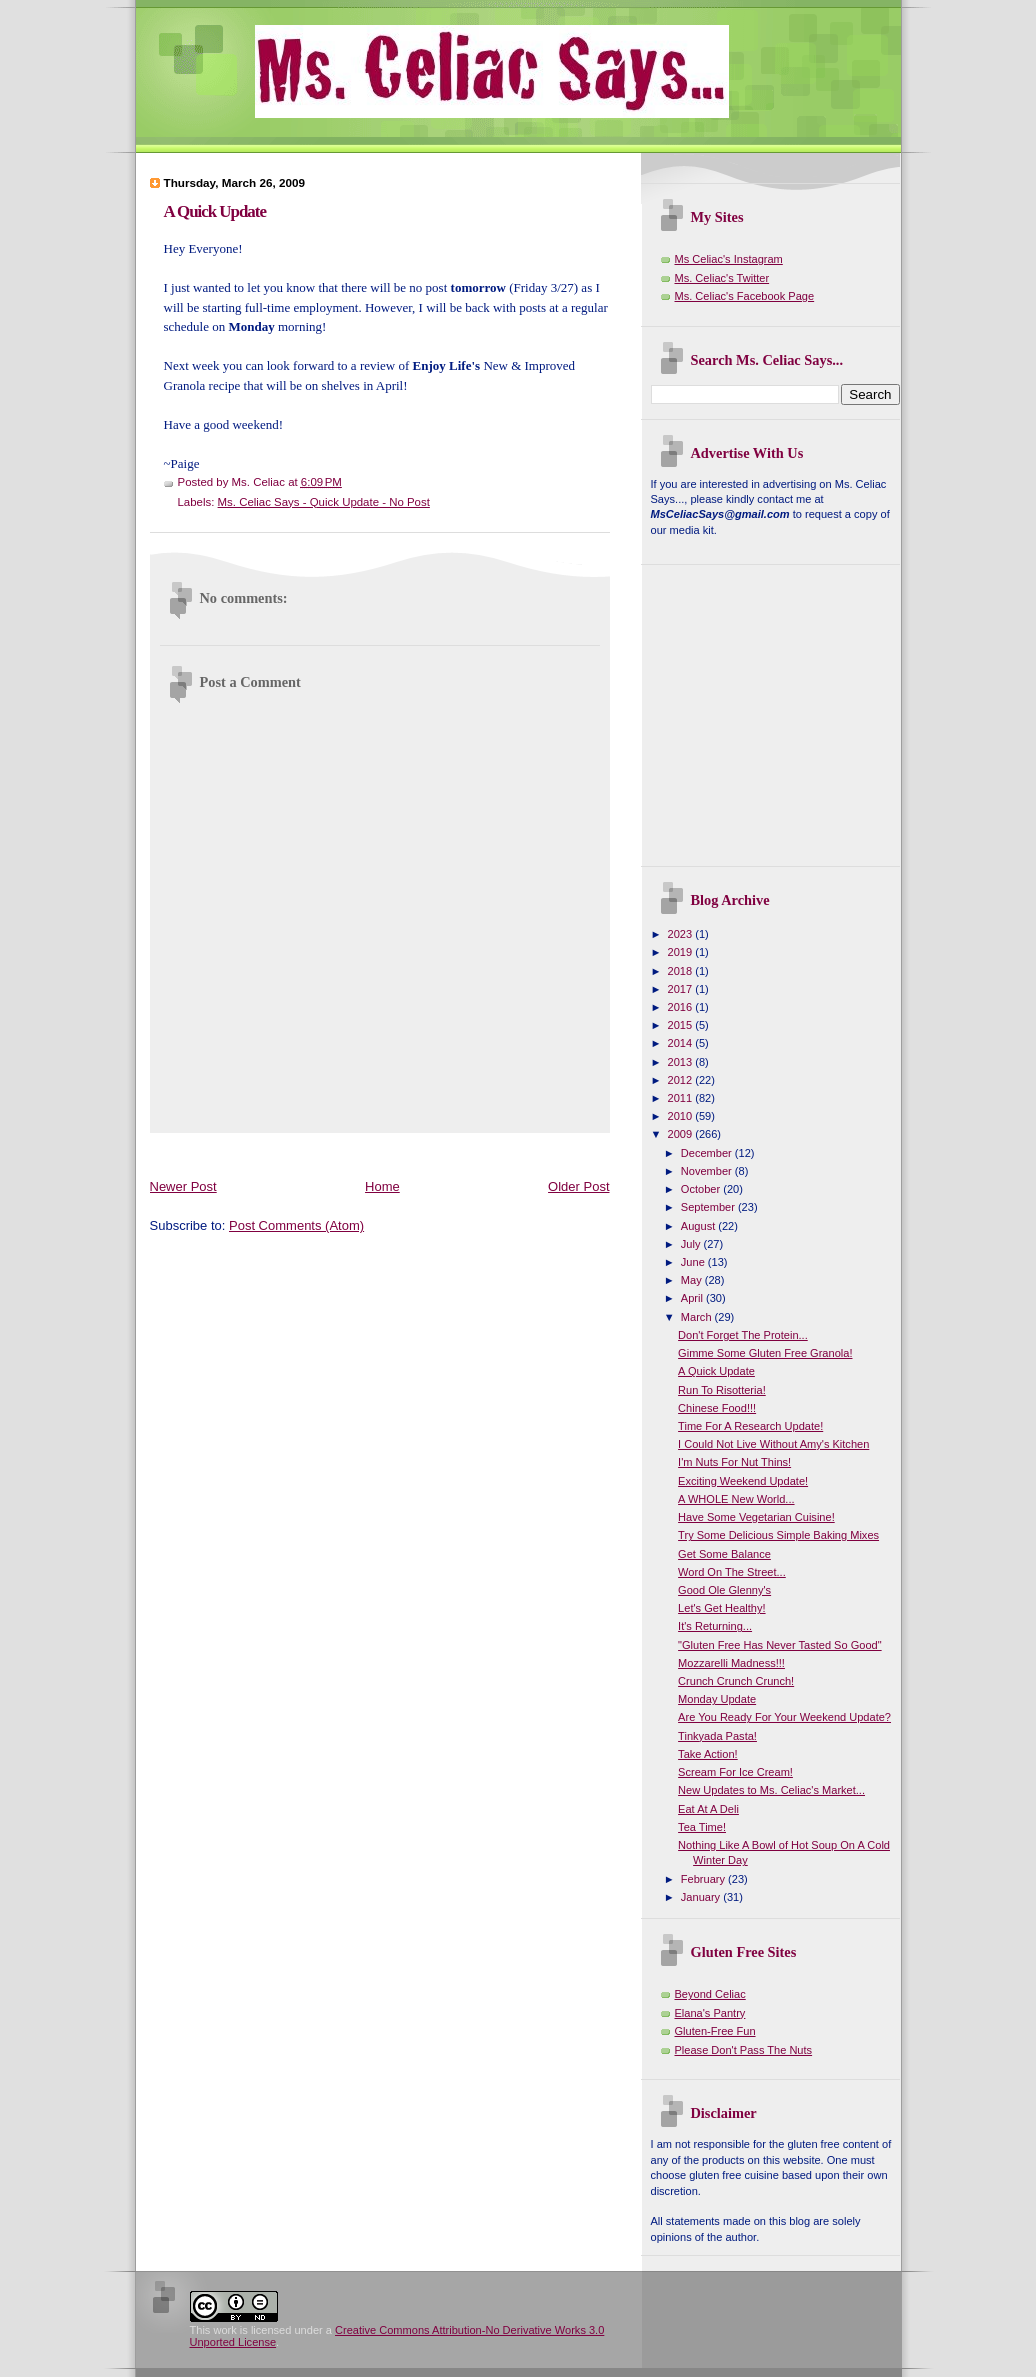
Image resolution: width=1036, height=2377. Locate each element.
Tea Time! (702, 1827)
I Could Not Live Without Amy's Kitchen (773, 1444)
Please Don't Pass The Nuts (744, 2050)
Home (382, 1186)
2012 (682, 1080)
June (694, 1262)
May (693, 1280)
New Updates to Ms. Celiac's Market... (771, 1790)
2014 (682, 1043)
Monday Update (717, 1699)
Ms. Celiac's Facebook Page (745, 296)
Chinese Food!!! (717, 1408)
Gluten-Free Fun (715, 2031)
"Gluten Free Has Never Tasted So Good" (780, 1645)
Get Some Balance (724, 1554)
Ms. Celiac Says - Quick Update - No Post (324, 502)
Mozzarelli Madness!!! (731, 1663)
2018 (682, 971)
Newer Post (183, 1186)
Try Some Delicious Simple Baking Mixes (778, 1535)
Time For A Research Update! (750, 1426)
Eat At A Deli (708, 1809)
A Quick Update (215, 211)
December (708, 1153)
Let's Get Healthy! (721, 1608)
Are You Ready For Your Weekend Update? (784, 1717)
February (704, 1879)
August (699, 1226)
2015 (682, 1025)
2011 (682, 1098)
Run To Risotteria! (722, 1390)
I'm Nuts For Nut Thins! (734, 1462)
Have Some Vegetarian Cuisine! (756, 1517)
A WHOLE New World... (736, 1499)
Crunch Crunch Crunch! (736, 1681)
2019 (682, 952)
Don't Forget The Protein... (743, 1335)
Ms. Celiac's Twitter (722, 278)
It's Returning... (715, 1626)
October (702, 1189)
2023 (682, 934)
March (698, 1317)
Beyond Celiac (710, 1994)
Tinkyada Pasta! (717, 1736)
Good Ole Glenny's (724, 1590)
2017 (682, 989)
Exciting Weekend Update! (743, 1481)
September (709, 1207)
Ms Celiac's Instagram (729, 259)
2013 (682, 1062)
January (702, 1897)
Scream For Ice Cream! (735, 1772)
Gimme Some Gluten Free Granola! (765, 1353)
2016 (682, 1007)
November (708, 1171)
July (692, 1244)
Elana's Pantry (710, 2013)
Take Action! (708, 1754)
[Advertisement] (514, 1151)
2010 (682, 1116)
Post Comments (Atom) (296, 1225)
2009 (682, 1134)
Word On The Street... (732, 1572)
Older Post (578, 1186)
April (693, 1298)
